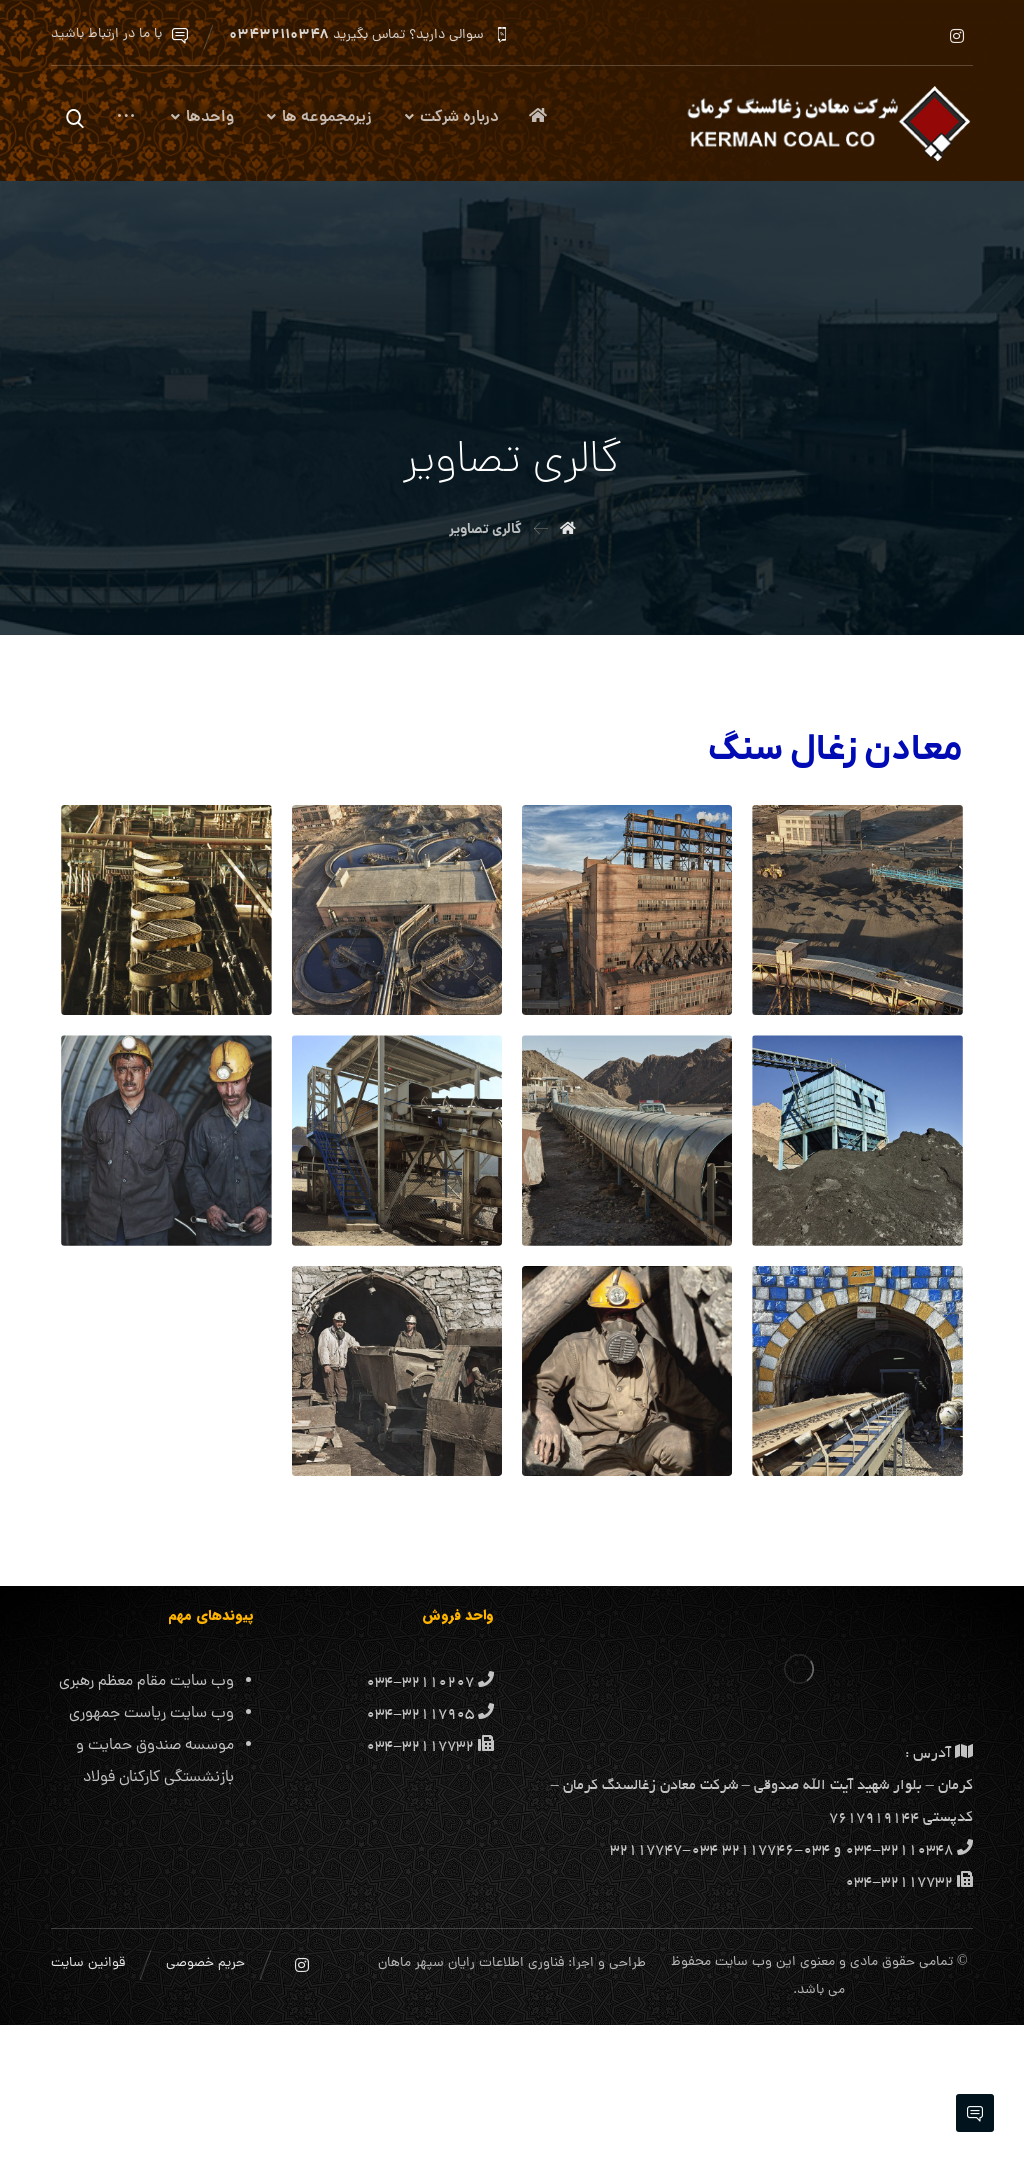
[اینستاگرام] (957, 36)
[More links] (126, 125)
